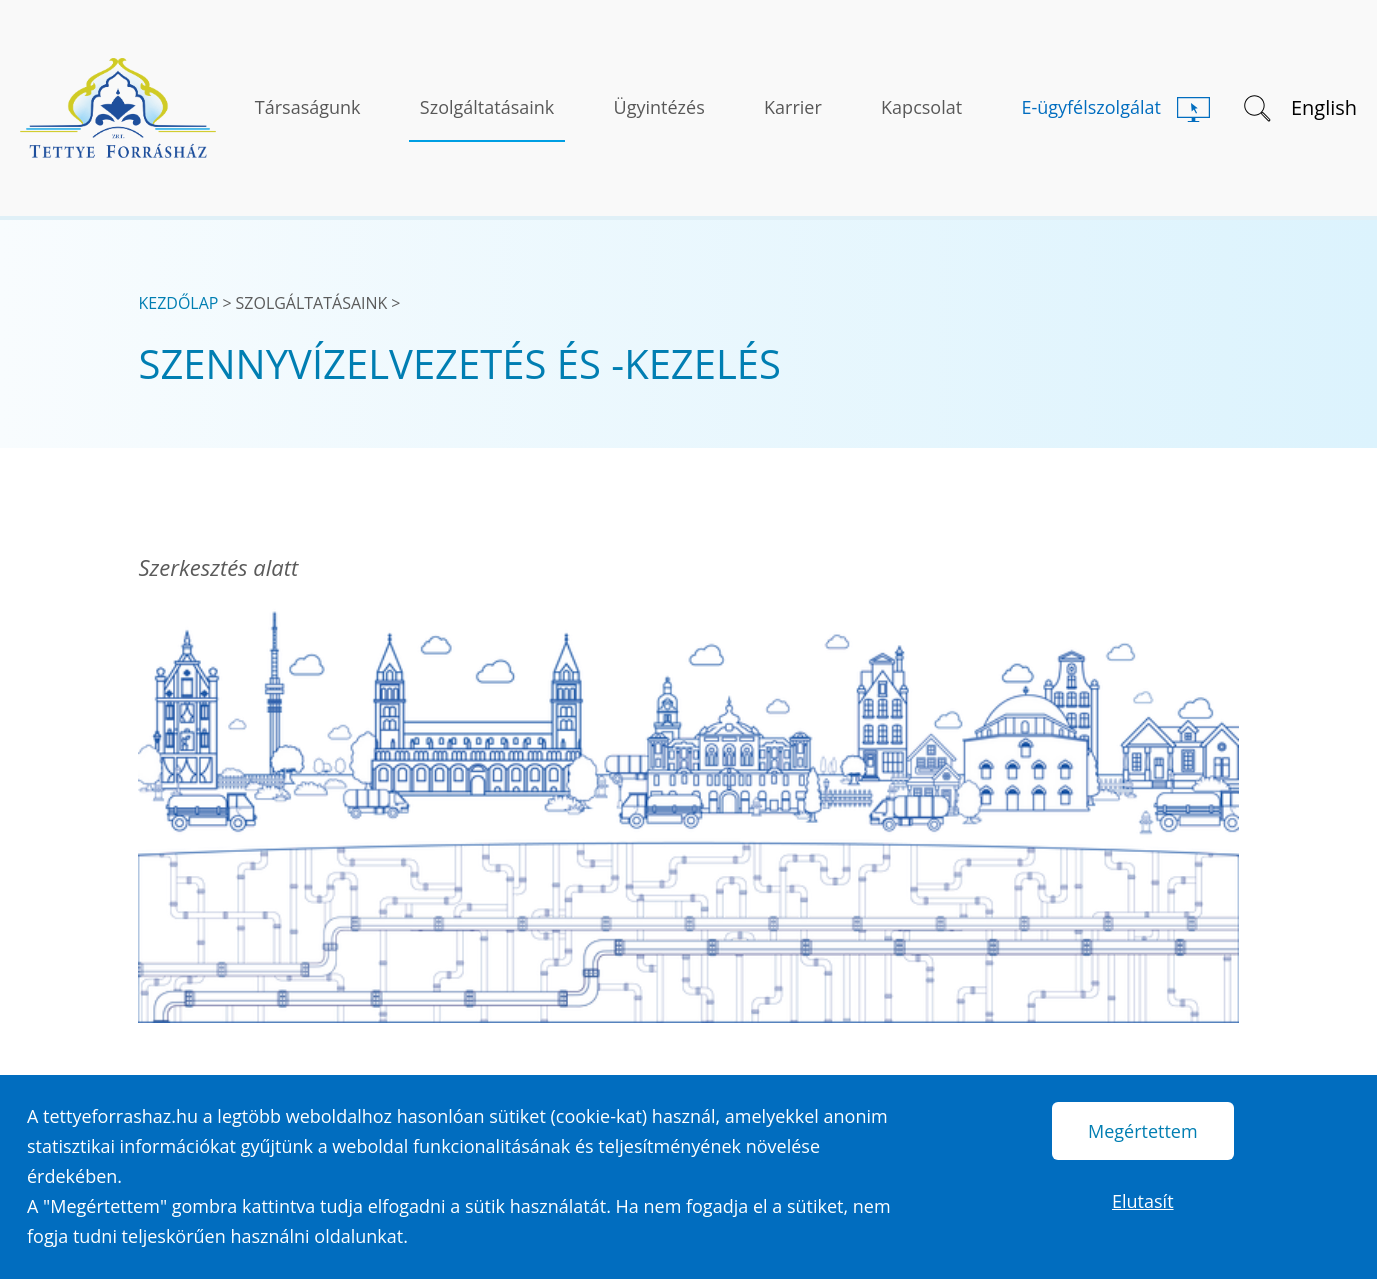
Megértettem (1143, 1131)
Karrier (793, 107)
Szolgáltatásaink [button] (487, 107)
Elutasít (1143, 1201)
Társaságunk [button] (308, 107)
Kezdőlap (178, 303)
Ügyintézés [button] (659, 107)
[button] (1255, 106)
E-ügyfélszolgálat (1090, 107)
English (1324, 107)
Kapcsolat (921, 107)
